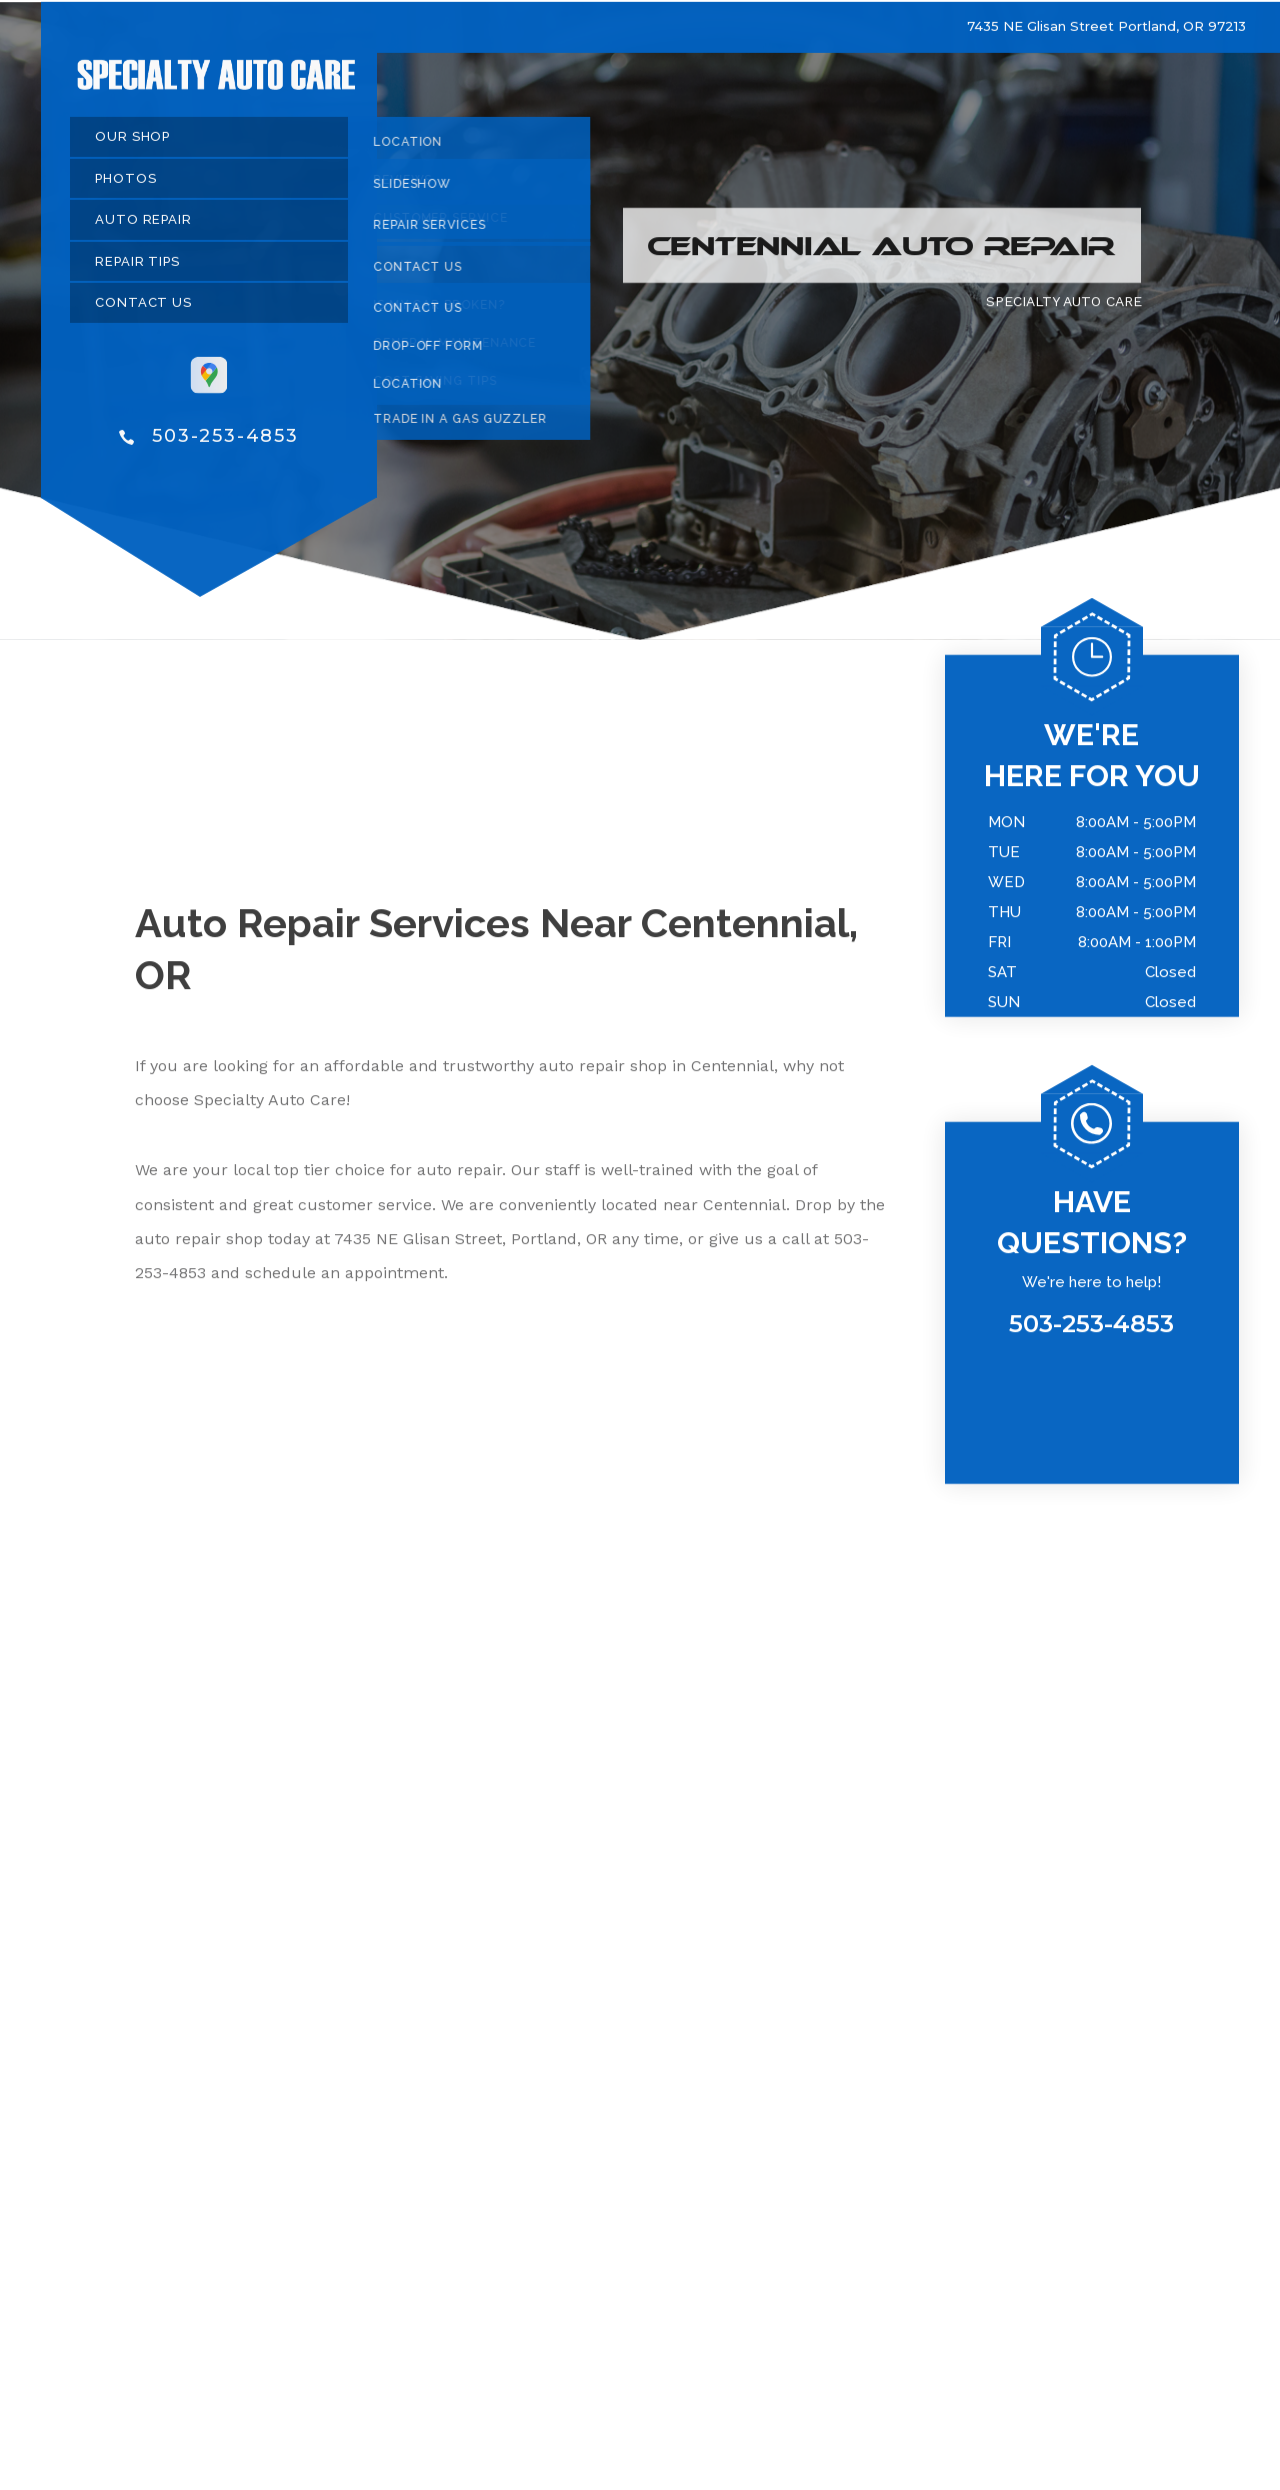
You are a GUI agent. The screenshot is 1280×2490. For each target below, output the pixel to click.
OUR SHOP (132, 145)
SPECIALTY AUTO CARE (1064, 310)
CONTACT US (143, 311)
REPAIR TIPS (137, 269)
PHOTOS (125, 186)
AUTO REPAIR (143, 228)
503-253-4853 (225, 445)
